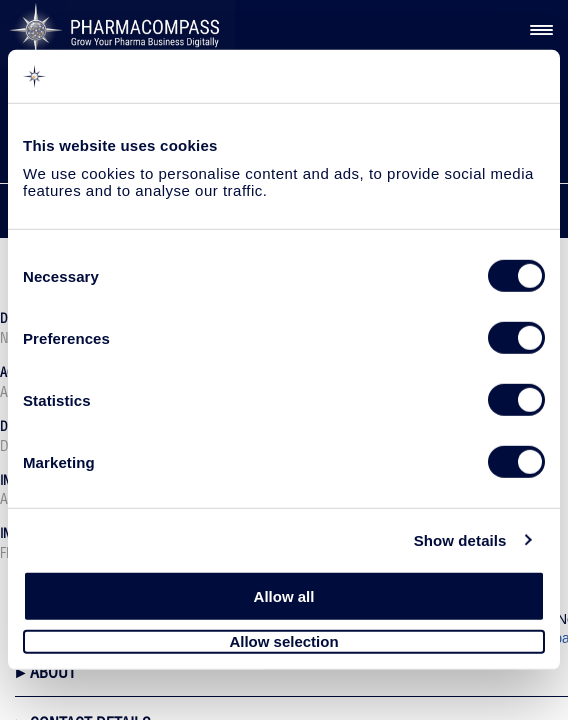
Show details (460, 539)
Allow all (284, 596)
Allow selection (283, 641)
